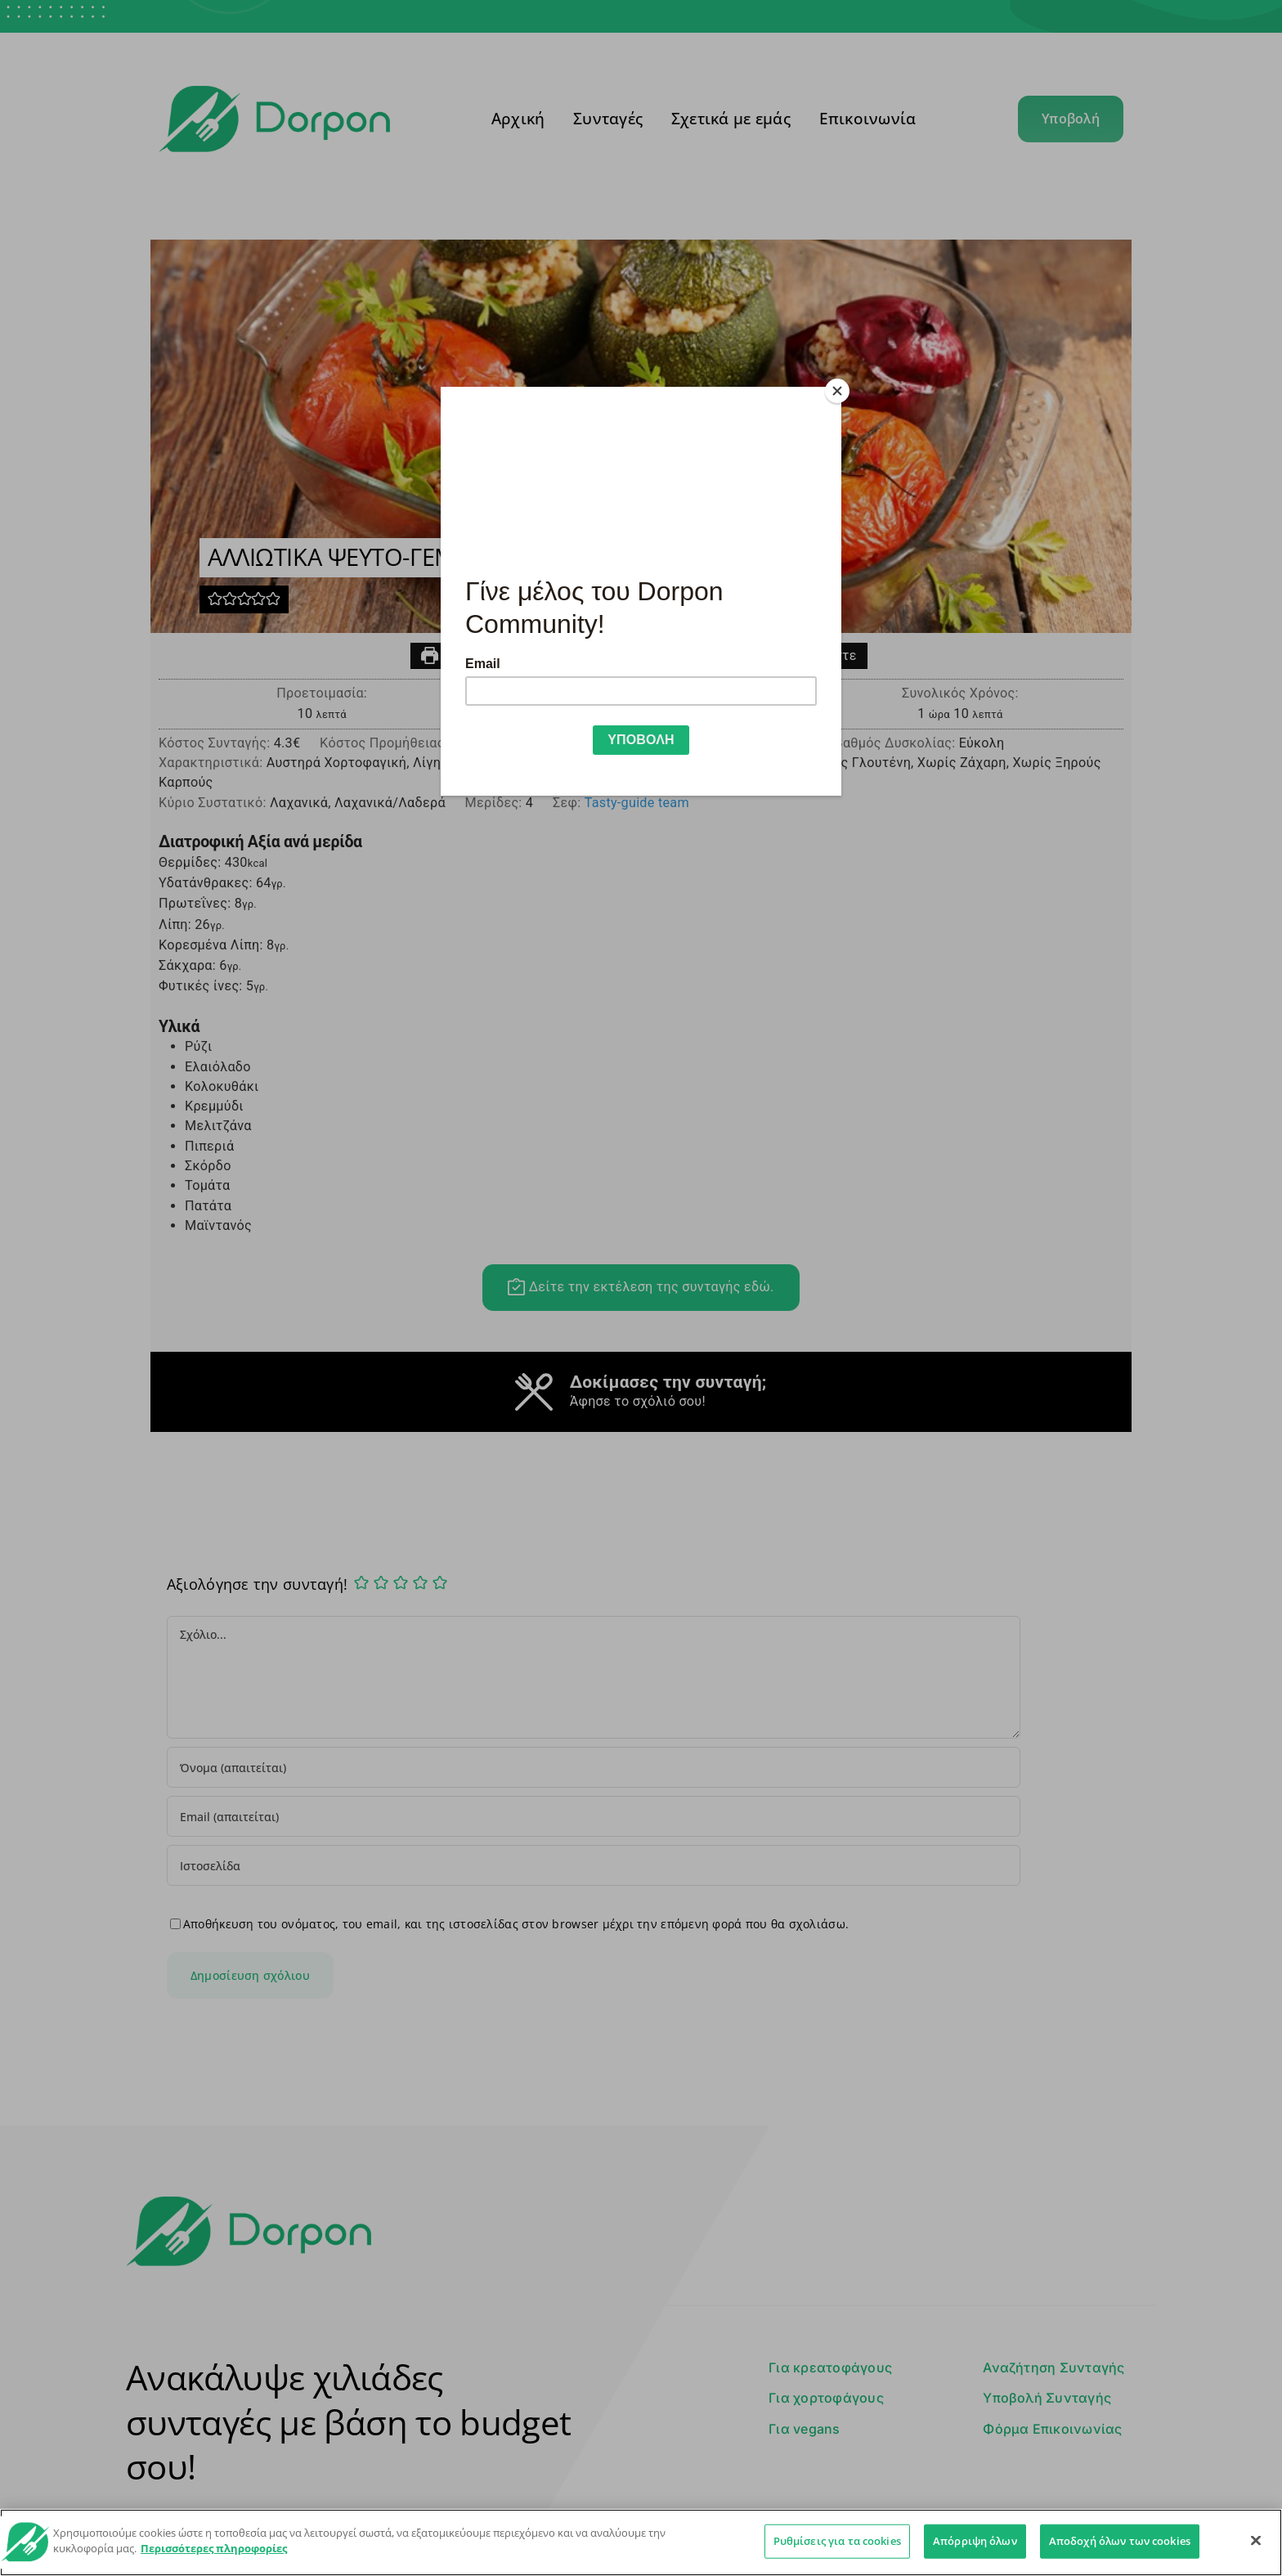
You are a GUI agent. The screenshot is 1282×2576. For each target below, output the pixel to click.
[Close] (837, 391)
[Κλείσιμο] (1256, 2540)
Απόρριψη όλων (975, 2540)
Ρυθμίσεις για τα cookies (837, 2540)
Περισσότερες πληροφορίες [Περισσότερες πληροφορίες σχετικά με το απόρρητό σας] (214, 2548)
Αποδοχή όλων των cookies (1119, 2540)
